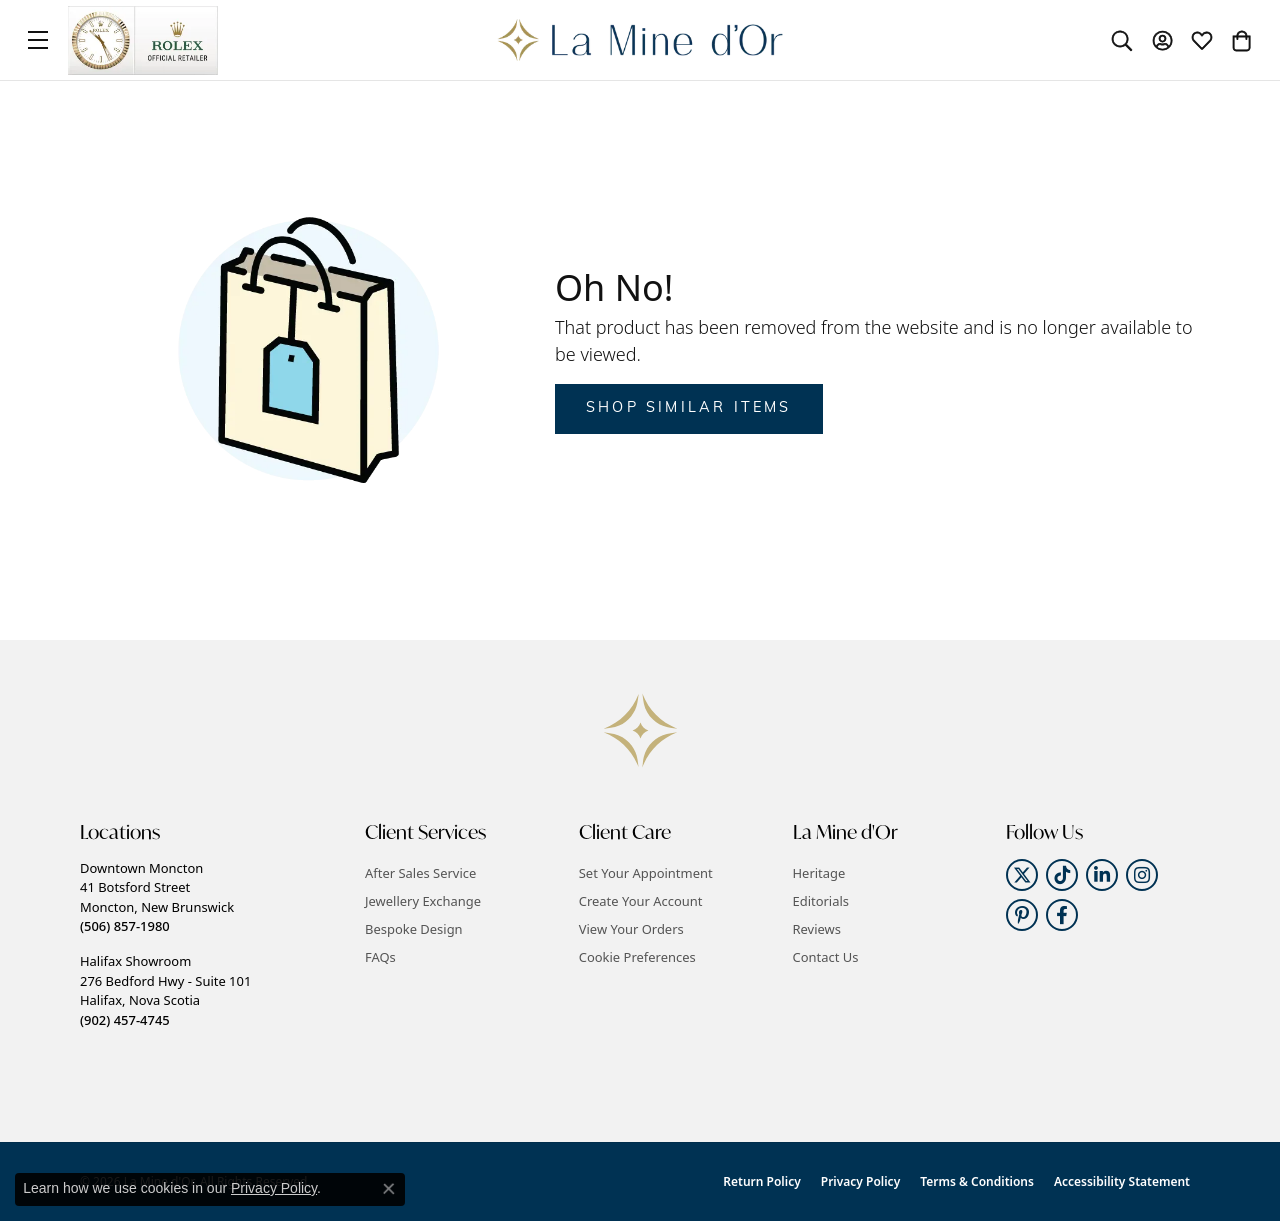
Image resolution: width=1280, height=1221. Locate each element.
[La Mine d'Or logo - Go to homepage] (640, 40)
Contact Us (826, 957)
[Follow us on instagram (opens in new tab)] (1142, 875)
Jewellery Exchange (423, 901)
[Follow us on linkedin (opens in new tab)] (1102, 875)
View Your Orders (631, 929)
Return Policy (761, 1181)
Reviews (817, 929)
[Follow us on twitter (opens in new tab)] (1022, 875)
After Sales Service (420, 873)
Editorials (821, 901)
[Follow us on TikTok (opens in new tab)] (1062, 875)
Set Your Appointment (646, 873)
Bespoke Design (414, 929)
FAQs (380, 957)
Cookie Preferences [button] (637, 957)
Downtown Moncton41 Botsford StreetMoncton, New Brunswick (157, 897)
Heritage (819, 873)
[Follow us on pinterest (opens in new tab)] (1022, 915)
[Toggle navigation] (38, 40)
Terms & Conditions (977, 1181)
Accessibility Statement (1122, 1181)
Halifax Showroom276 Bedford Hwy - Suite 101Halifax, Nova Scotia (165, 990)
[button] (1122, 40)
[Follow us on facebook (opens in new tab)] (1062, 915)
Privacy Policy (860, 1181)
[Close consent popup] (389, 1189)
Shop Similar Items (689, 408)
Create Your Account (641, 901)
